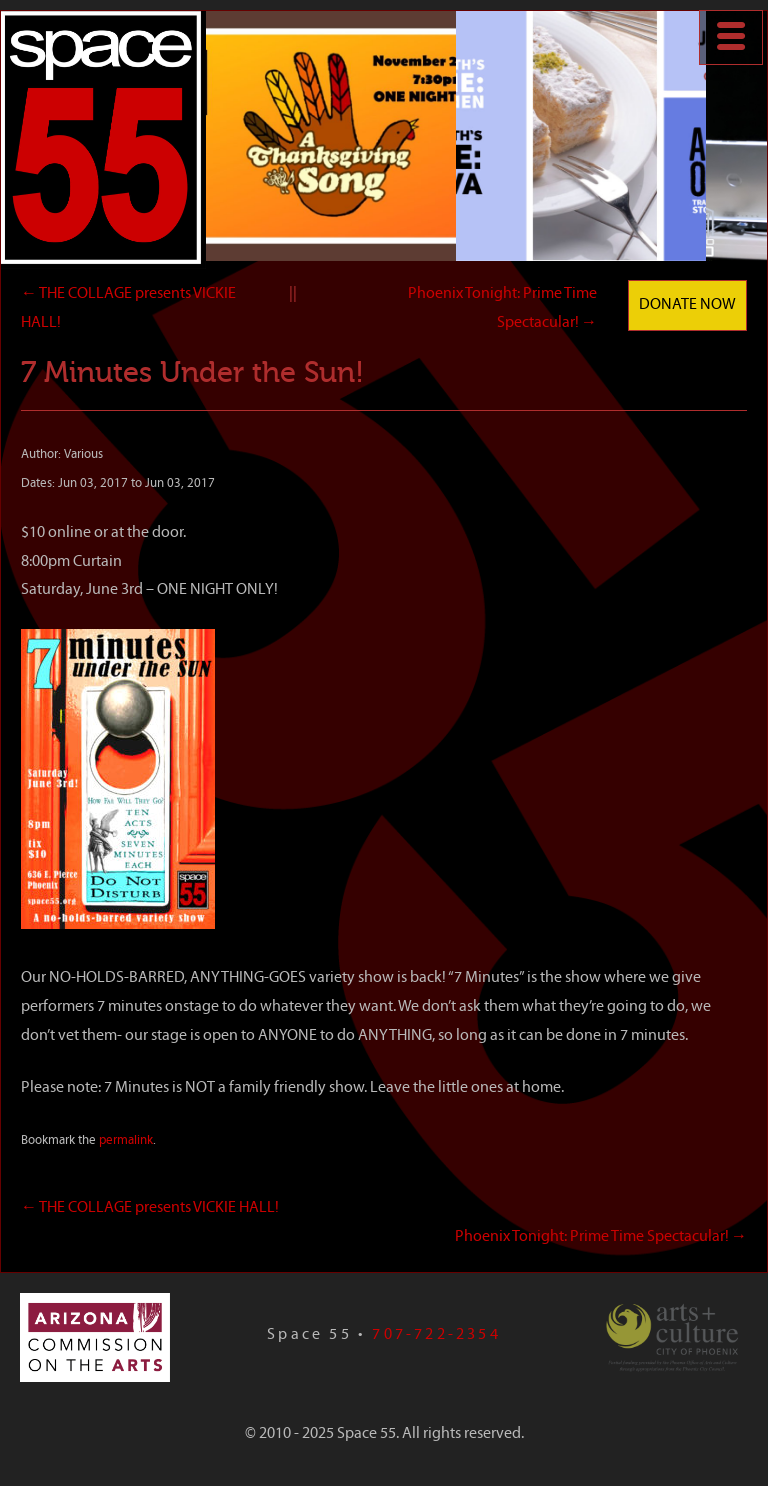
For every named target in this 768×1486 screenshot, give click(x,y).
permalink (126, 1140)
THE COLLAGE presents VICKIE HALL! (150, 1208)
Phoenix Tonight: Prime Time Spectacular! (601, 1237)
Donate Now (687, 305)
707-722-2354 (436, 1335)
